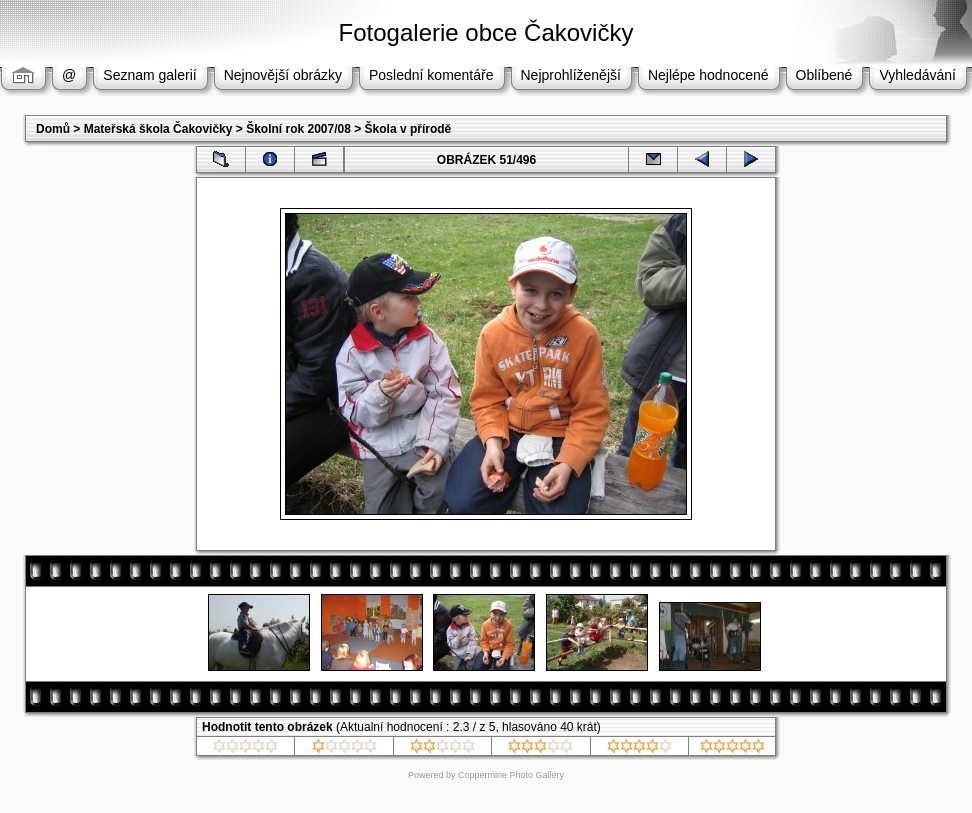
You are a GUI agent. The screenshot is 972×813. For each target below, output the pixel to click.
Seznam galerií (149, 75)
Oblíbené (824, 75)
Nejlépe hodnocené (708, 75)
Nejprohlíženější (571, 75)
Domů (53, 129)
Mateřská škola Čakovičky (158, 129)
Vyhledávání (917, 75)
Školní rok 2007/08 (298, 129)
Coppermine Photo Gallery (511, 775)
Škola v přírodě (408, 129)
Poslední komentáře (431, 75)
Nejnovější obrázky (283, 75)
